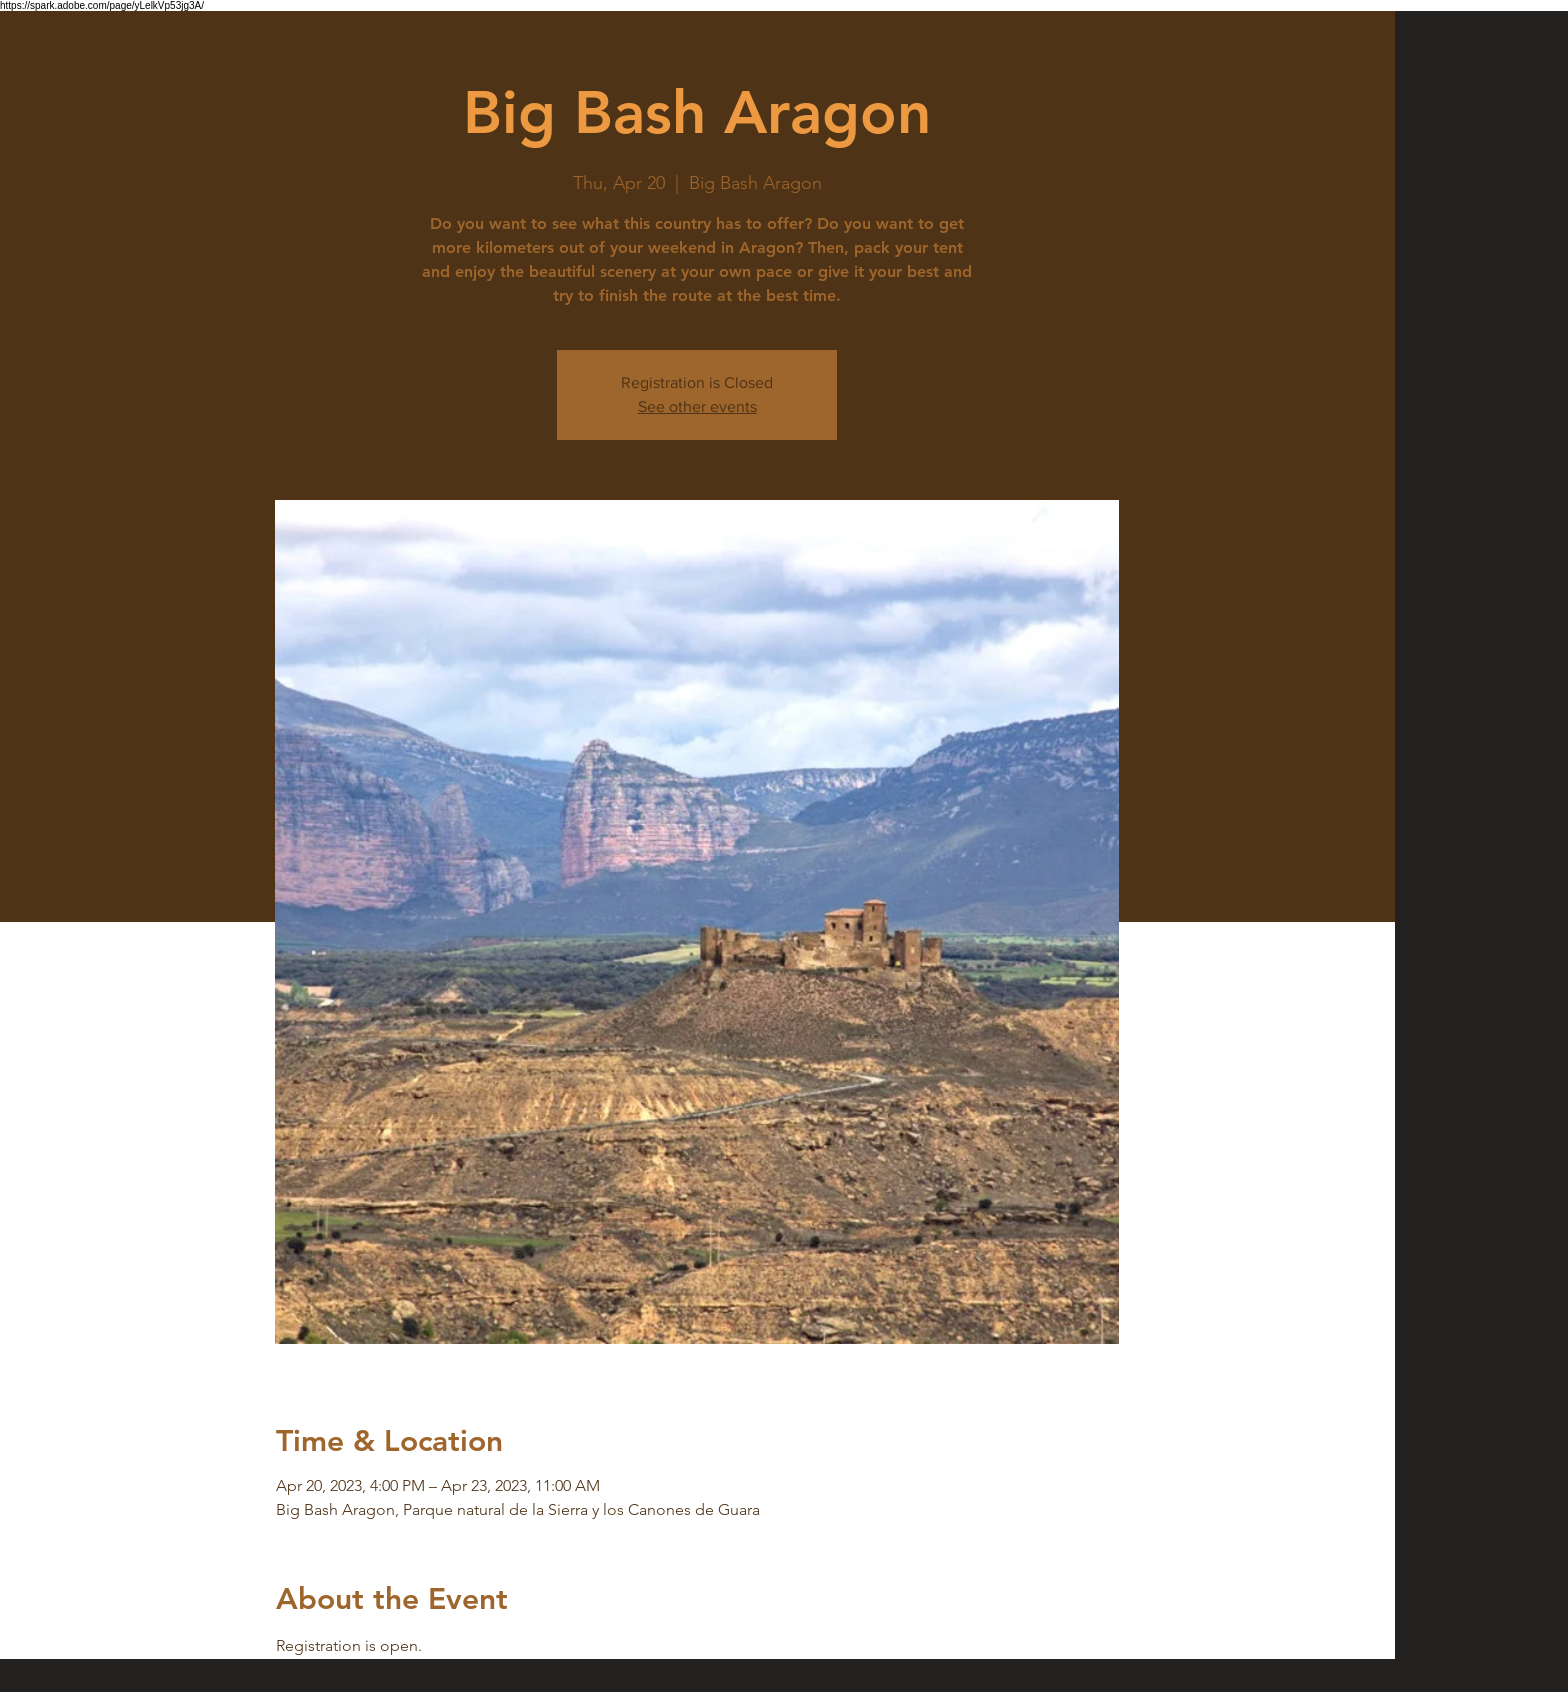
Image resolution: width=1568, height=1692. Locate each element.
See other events (697, 406)
